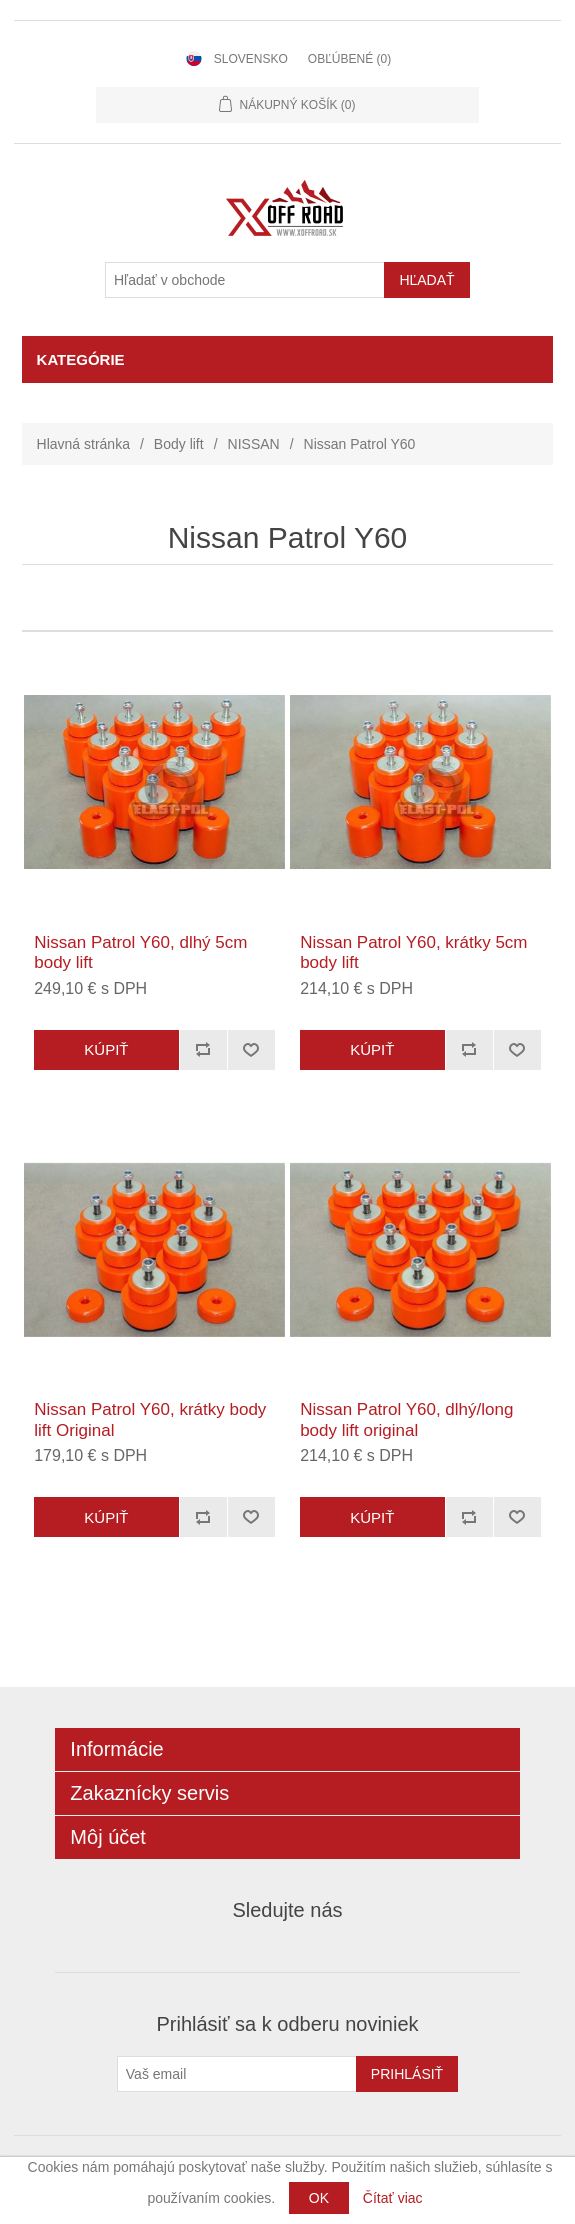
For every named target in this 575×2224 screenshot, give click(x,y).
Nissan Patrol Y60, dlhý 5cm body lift (140, 952)
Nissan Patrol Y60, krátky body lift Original (150, 1419)
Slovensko (251, 59)
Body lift (179, 444)
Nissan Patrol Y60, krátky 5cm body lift (413, 952)
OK (319, 2198)
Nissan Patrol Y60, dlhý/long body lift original (406, 1419)
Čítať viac (393, 2198)
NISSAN (254, 444)
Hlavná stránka (83, 444)
